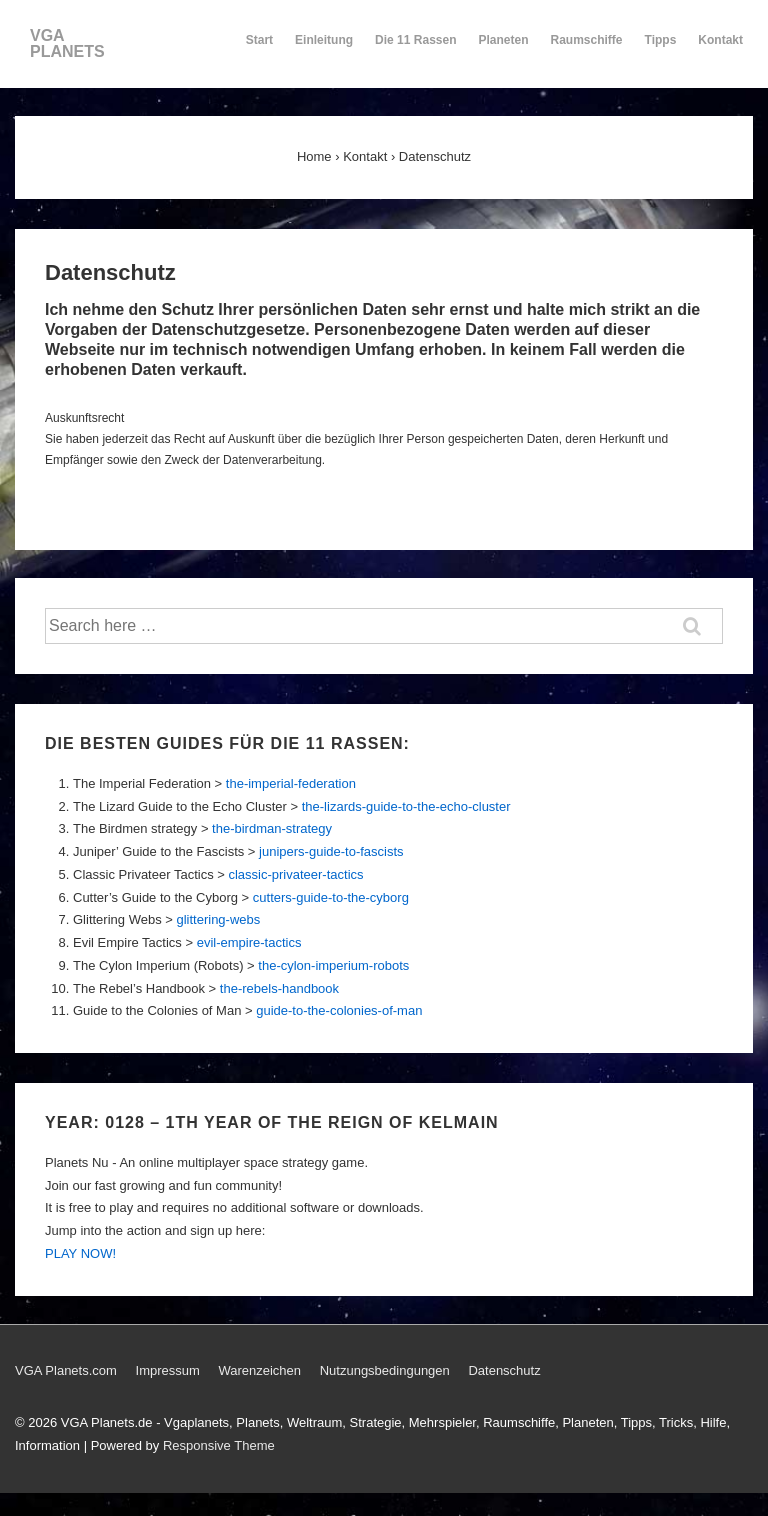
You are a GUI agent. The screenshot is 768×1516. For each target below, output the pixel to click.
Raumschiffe (587, 49)
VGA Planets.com (66, 1370)
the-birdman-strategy (272, 828)
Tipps (662, 49)
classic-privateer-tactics (295, 874)
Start (259, 40)
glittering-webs (218, 919)
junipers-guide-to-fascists (331, 851)
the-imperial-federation (291, 783)
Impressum (168, 1370)
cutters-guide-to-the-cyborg (331, 897)
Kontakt (720, 49)
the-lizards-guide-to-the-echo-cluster (406, 806)
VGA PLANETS (67, 43)
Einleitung (324, 49)
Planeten (504, 49)
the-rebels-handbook (279, 988)
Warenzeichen (259, 1370)
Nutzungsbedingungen (385, 1370)
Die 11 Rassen (415, 49)
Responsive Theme (219, 1445)
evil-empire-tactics (249, 942)
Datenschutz (504, 1370)
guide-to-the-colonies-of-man (339, 1010)
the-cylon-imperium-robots (333, 965)
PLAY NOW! (80, 1253)
